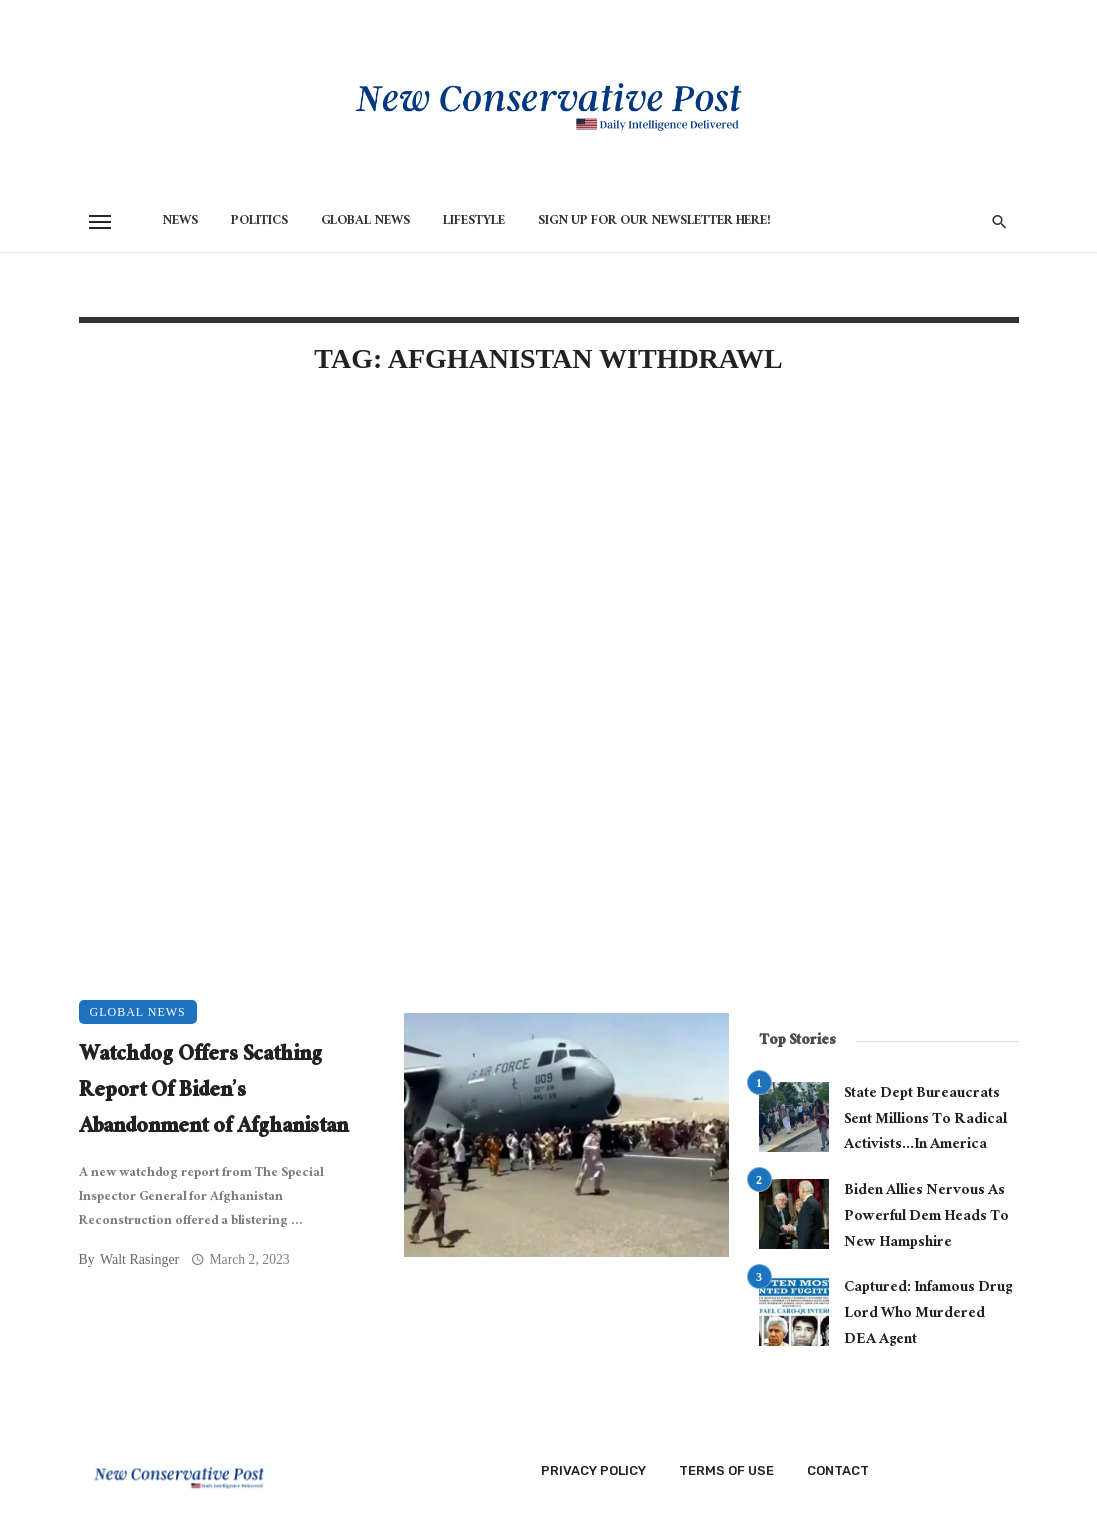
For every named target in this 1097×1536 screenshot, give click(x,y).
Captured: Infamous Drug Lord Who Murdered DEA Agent (928, 1314)
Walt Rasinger (139, 1259)
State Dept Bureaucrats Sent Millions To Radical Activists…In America (925, 1120)
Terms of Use (726, 1470)
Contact (838, 1470)
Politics (259, 222)
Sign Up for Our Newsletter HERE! (654, 222)
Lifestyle (474, 222)
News (180, 222)
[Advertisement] (404, 564)
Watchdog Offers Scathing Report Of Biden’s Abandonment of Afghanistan (213, 1093)
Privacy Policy (593, 1470)
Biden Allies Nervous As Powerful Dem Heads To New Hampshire (926, 1217)
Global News (365, 222)
